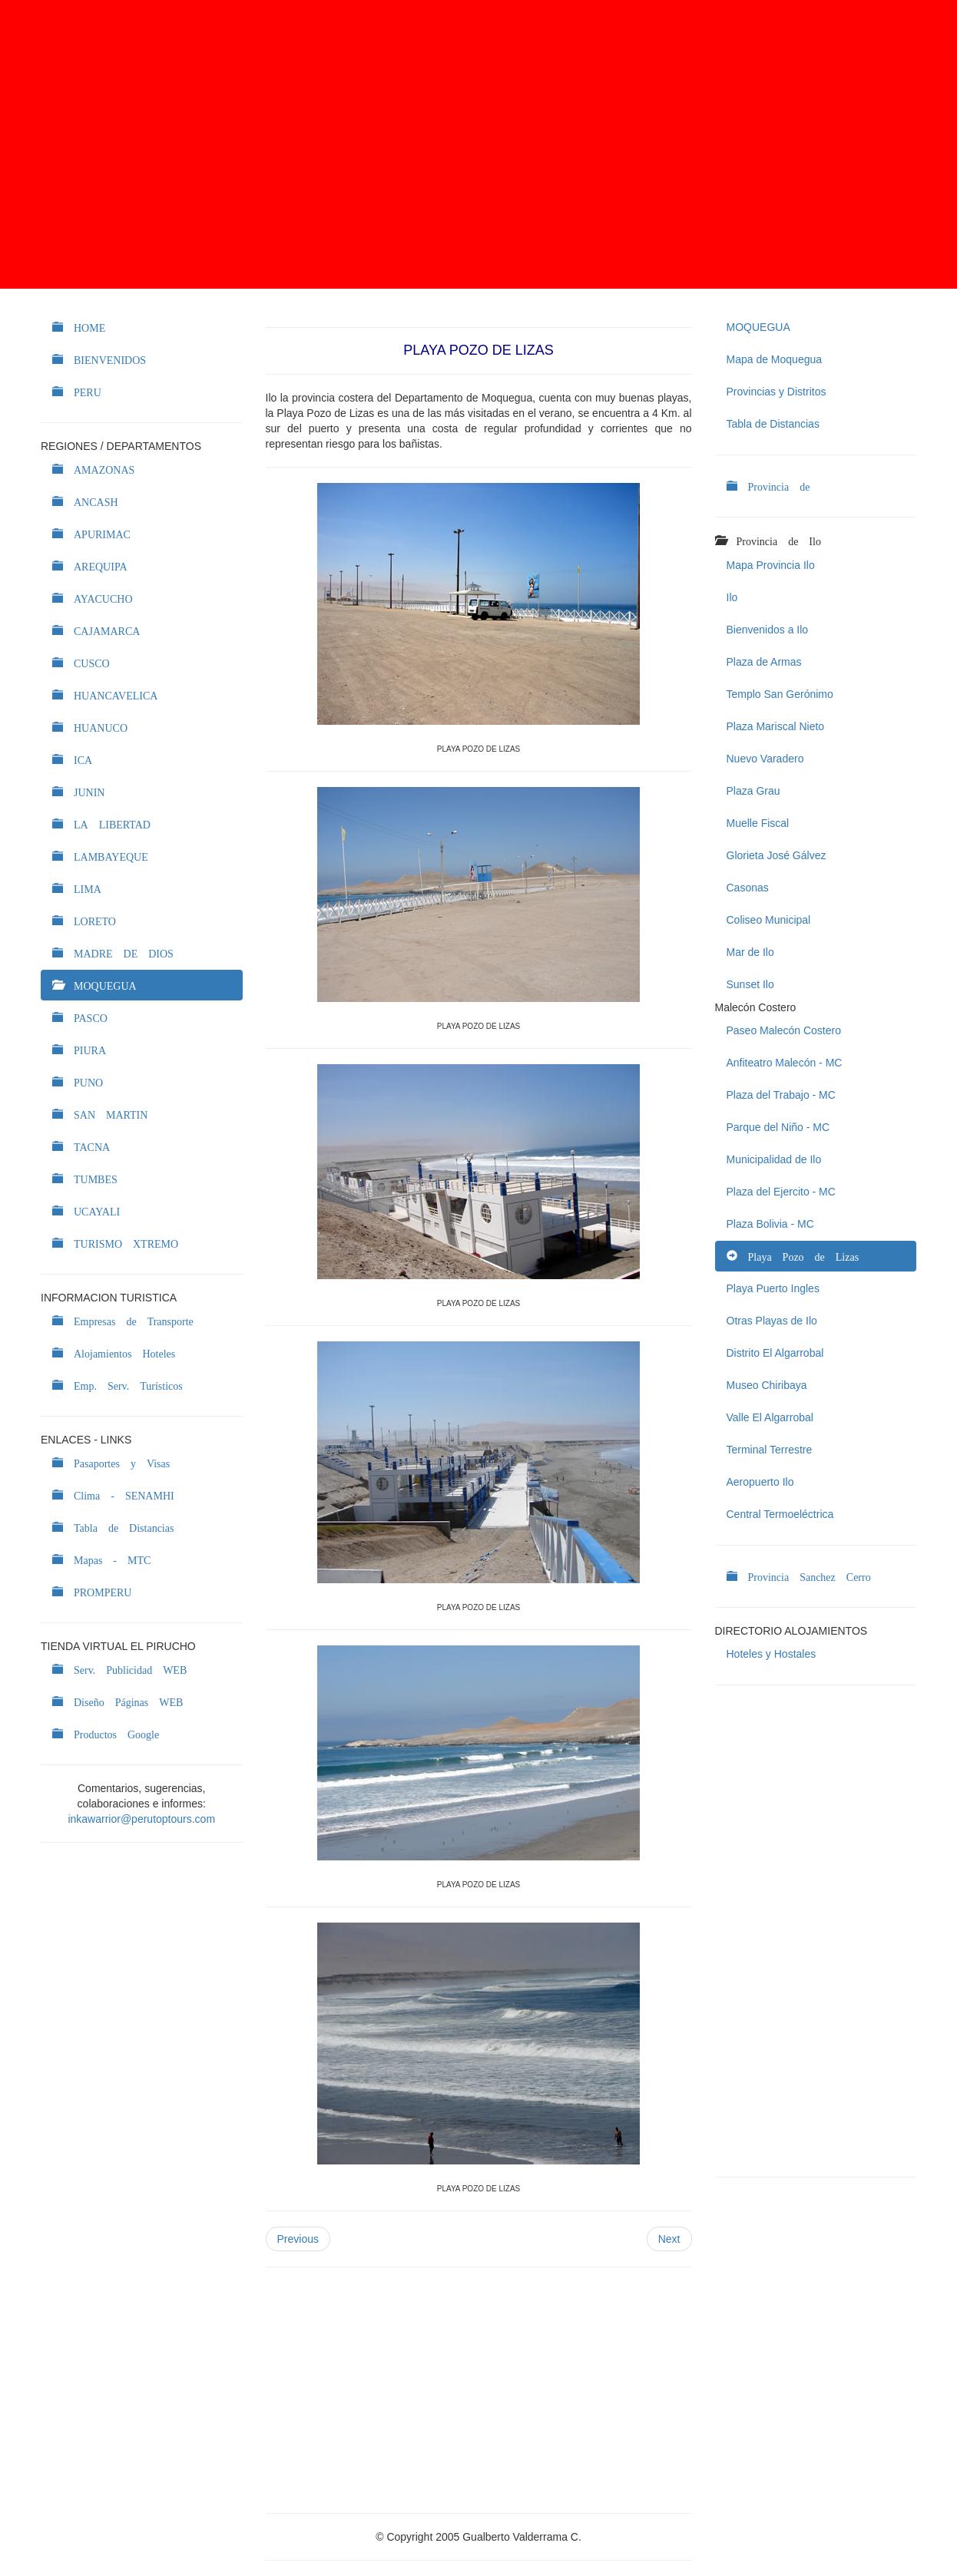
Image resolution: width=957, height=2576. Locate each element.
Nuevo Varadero (765, 758)
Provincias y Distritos (776, 391)
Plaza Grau (753, 791)
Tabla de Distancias (773, 424)
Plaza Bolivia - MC (770, 1224)
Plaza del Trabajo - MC (781, 1095)
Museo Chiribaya (767, 1385)
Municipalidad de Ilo (774, 1159)
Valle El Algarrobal (770, 1417)
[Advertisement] (478, 144)
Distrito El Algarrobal (775, 1353)
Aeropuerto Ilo (760, 1482)
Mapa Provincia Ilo (771, 565)
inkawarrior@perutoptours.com (141, 1819)
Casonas (748, 887)
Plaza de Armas (764, 662)
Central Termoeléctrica (780, 1514)
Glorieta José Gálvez (776, 855)
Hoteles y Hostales (771, 1654)
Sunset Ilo (750, 984)
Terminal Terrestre (770, 1449)
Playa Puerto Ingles (773, 1288)
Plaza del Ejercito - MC (781, 1191)
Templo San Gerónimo (780, 694)
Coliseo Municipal (769, 920)
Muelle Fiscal (758, 823)
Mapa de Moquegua (775, 359)
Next (669, 2239)
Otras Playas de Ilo (772, 1320)
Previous (298, 2239)
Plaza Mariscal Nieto (776, 726)
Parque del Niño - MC (778, 1127)
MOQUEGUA (758, 327)
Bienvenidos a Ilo (768, 629)
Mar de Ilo (750, 952)
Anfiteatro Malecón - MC (785, 1063)
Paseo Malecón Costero (784, 1030)
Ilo (732, 597)
